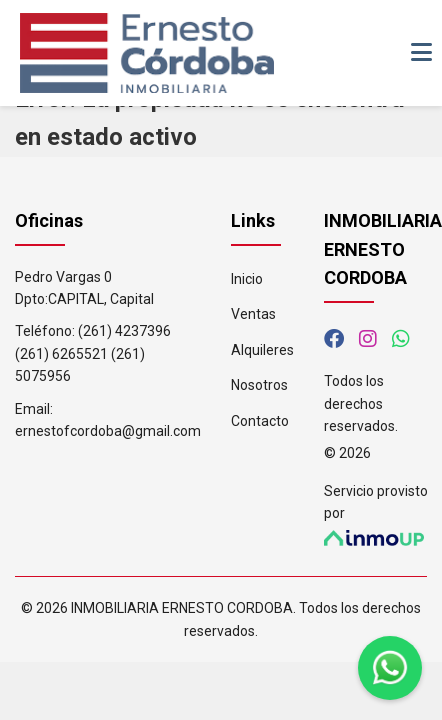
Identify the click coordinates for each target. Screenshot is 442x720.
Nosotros (259, 385)
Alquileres (262, 350)
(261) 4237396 (124, 331)
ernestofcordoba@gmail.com (108, 431)
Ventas (253, 314)
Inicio (247, 279)
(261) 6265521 (61, 354)
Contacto (260, 421)
